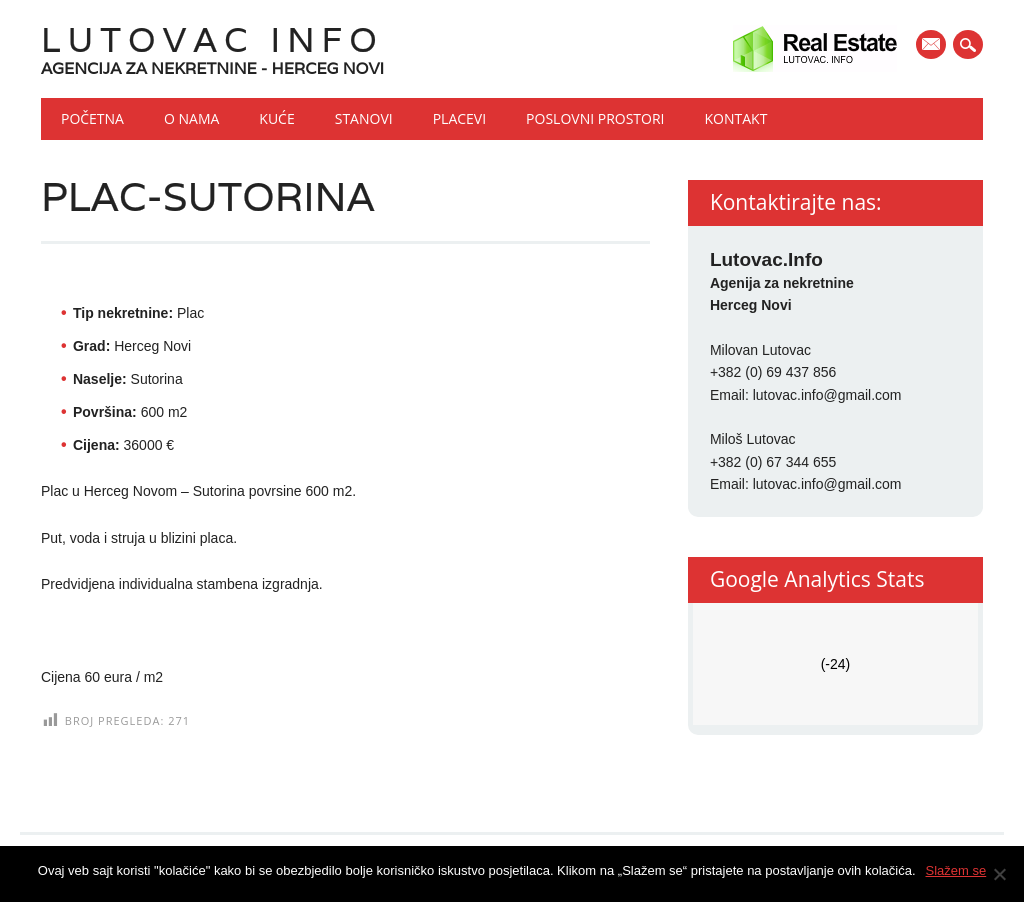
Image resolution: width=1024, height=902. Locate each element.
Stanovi (364, 118)
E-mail (933, 46)
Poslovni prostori (595, 118)
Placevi (459, 118)
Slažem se (956, 870)
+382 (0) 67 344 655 (773, 462)
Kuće (276, 118)
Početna (92, 118)
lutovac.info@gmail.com (827, 395)
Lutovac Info (212, 39)
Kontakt (736, 118)
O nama (191, 118)
